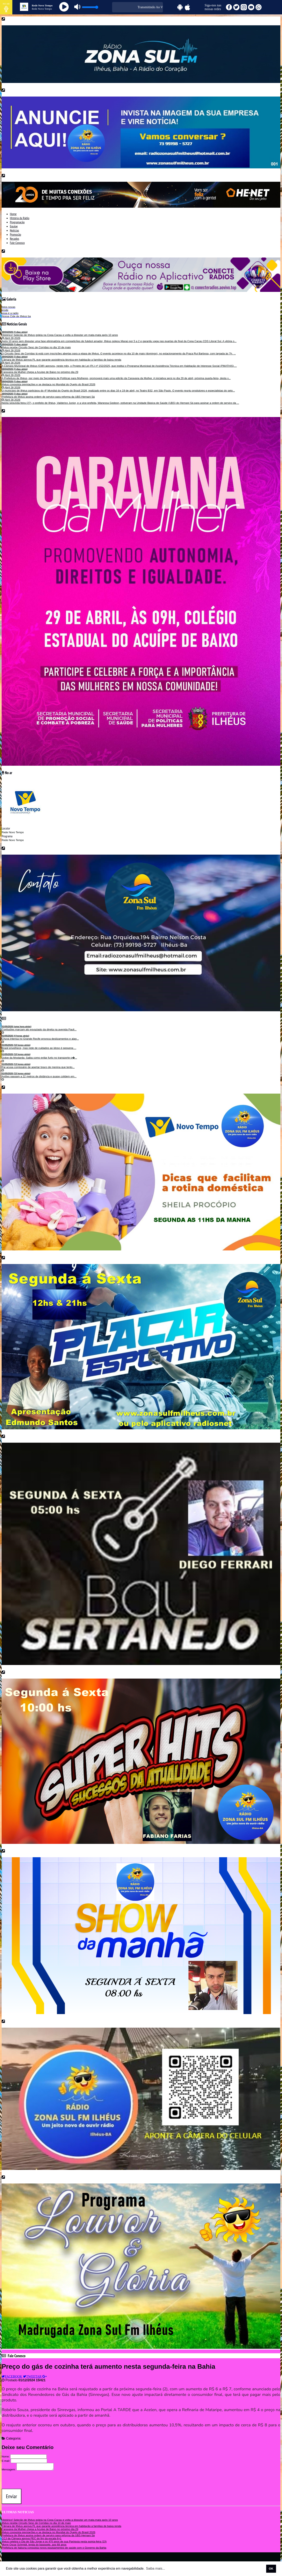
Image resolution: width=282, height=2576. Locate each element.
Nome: (5, 2456)
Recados (14, 239)
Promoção (15, 234)
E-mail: (6, 2460)
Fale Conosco (17, 243)
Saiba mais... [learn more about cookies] (155, 2568)
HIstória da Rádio (19, 218)
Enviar (11, 2497)
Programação (17, 222)
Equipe (14, 226)
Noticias (14, 230)
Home (13, 214)
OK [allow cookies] (271, 2568)
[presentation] (33, 2480)
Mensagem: (9, 2470)
